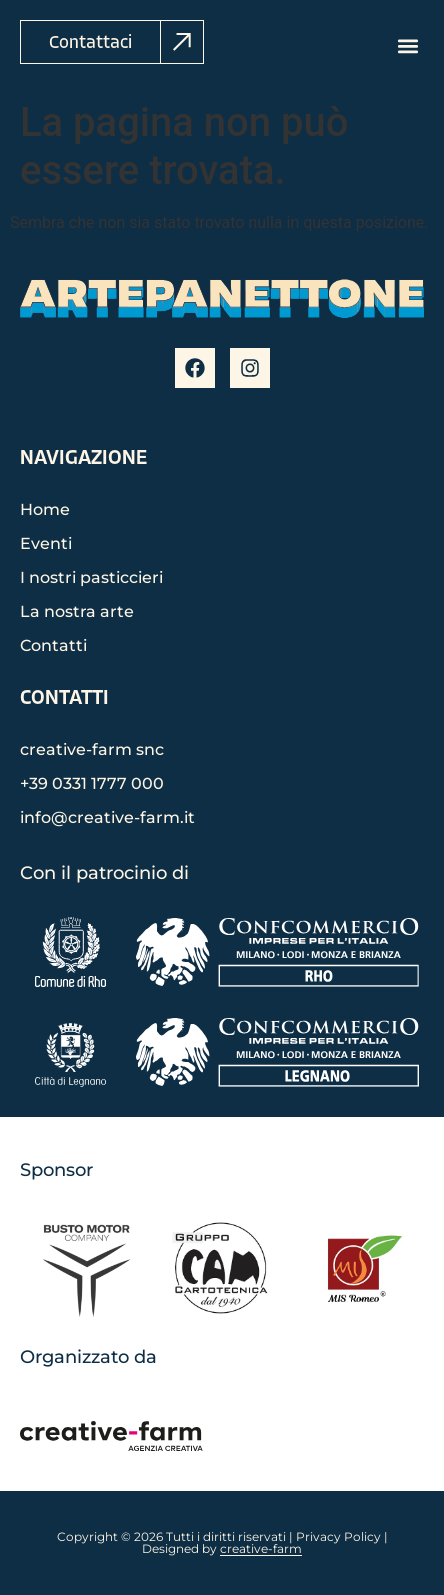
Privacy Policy (338, 1536)
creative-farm (261, 1548)
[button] (407, 45)
